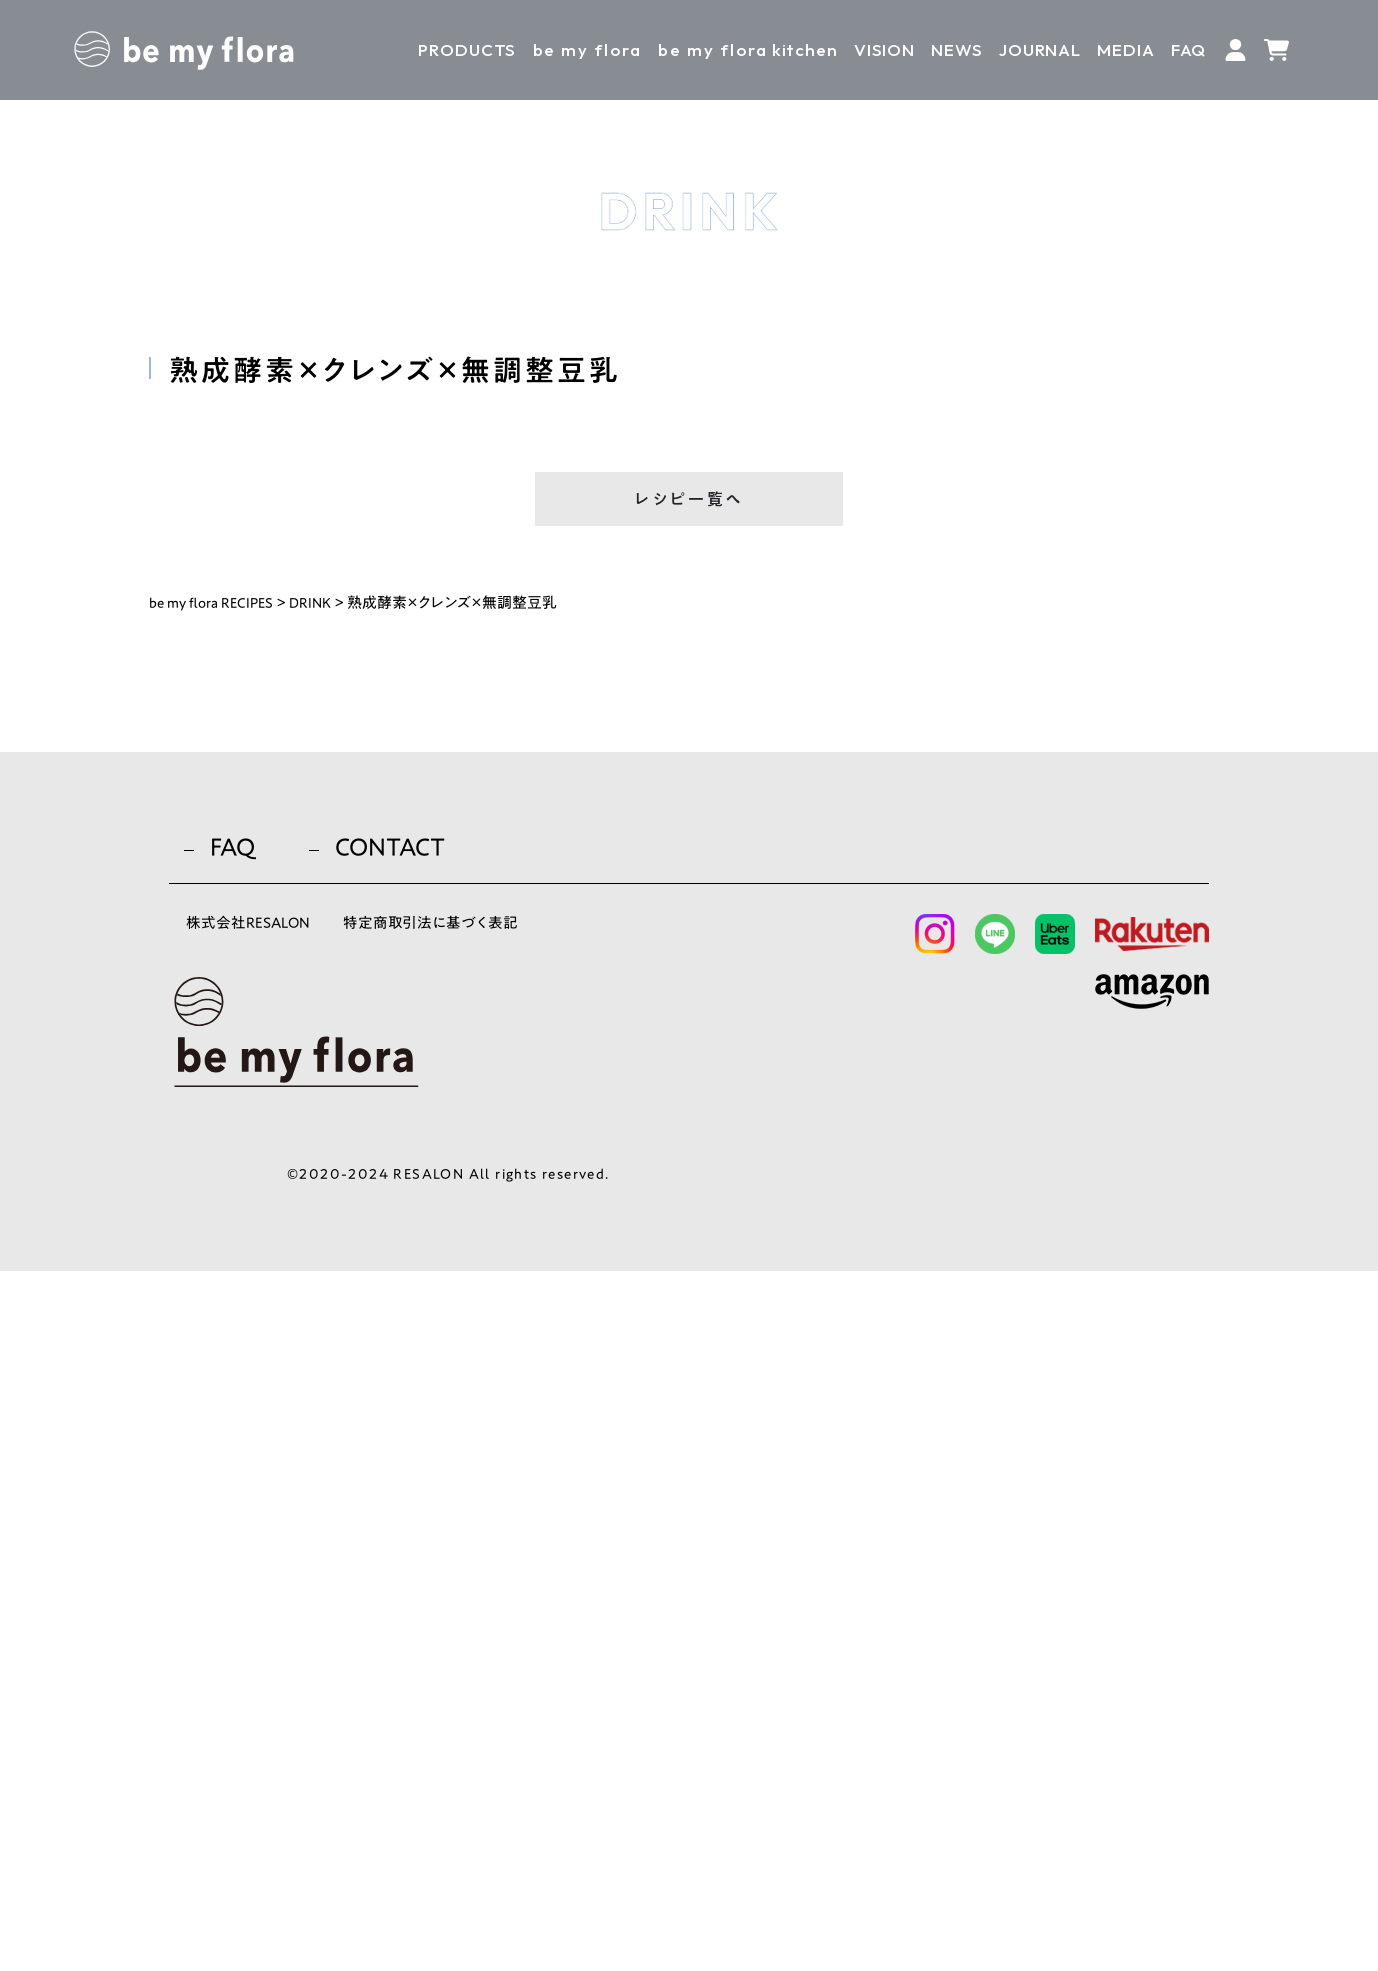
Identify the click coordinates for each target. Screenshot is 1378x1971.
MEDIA (1125, 49)
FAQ (1189, 49)
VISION (884, 49)
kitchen (747, 49)
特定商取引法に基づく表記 (467, 1628)
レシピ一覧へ (689, 503)
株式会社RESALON (256, 1628)
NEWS (956, 49)
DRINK (319, 609)
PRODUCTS (467, 49)
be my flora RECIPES (215, 609)
